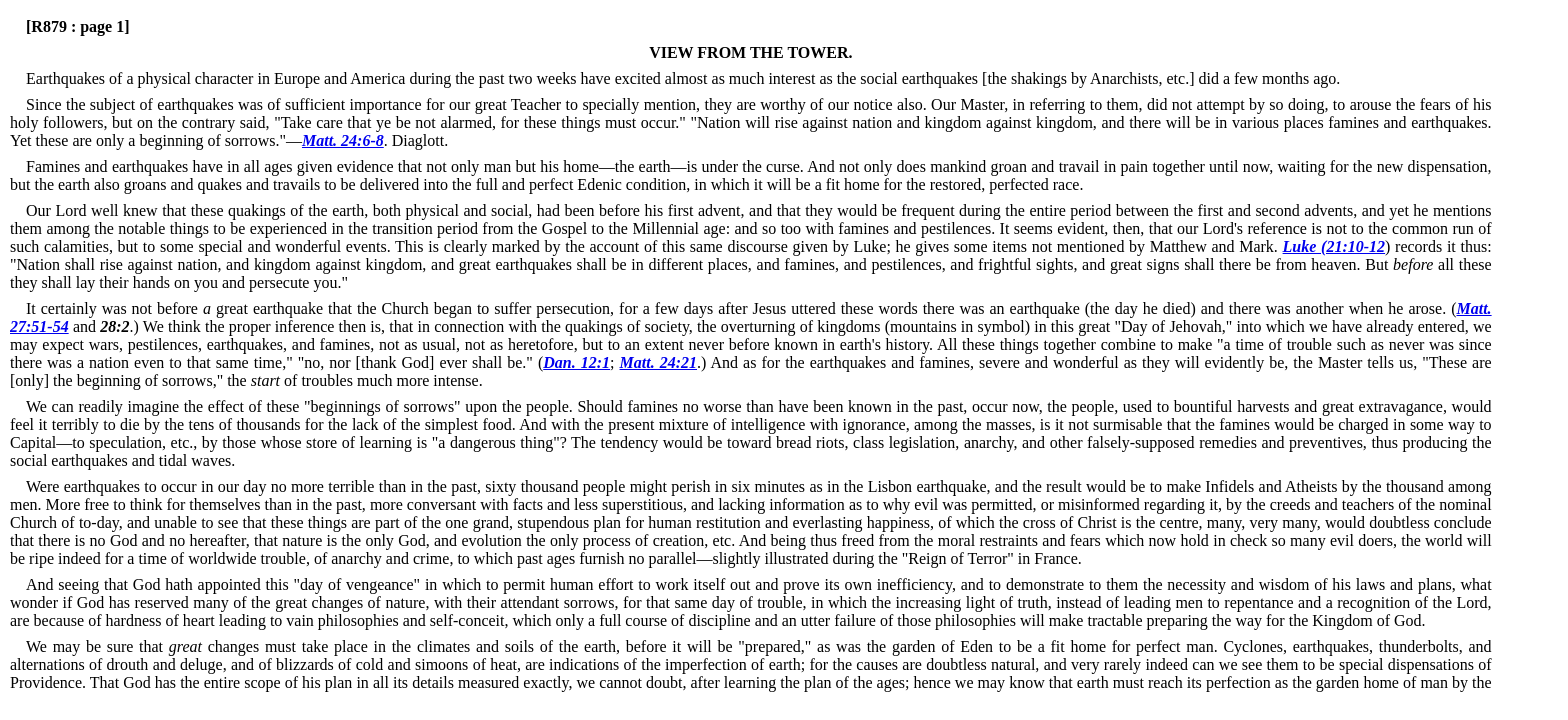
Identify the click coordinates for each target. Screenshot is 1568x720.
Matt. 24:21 (658, 362)
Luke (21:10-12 (1334, 246)
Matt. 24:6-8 (343, 140)
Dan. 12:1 (576, 362)
